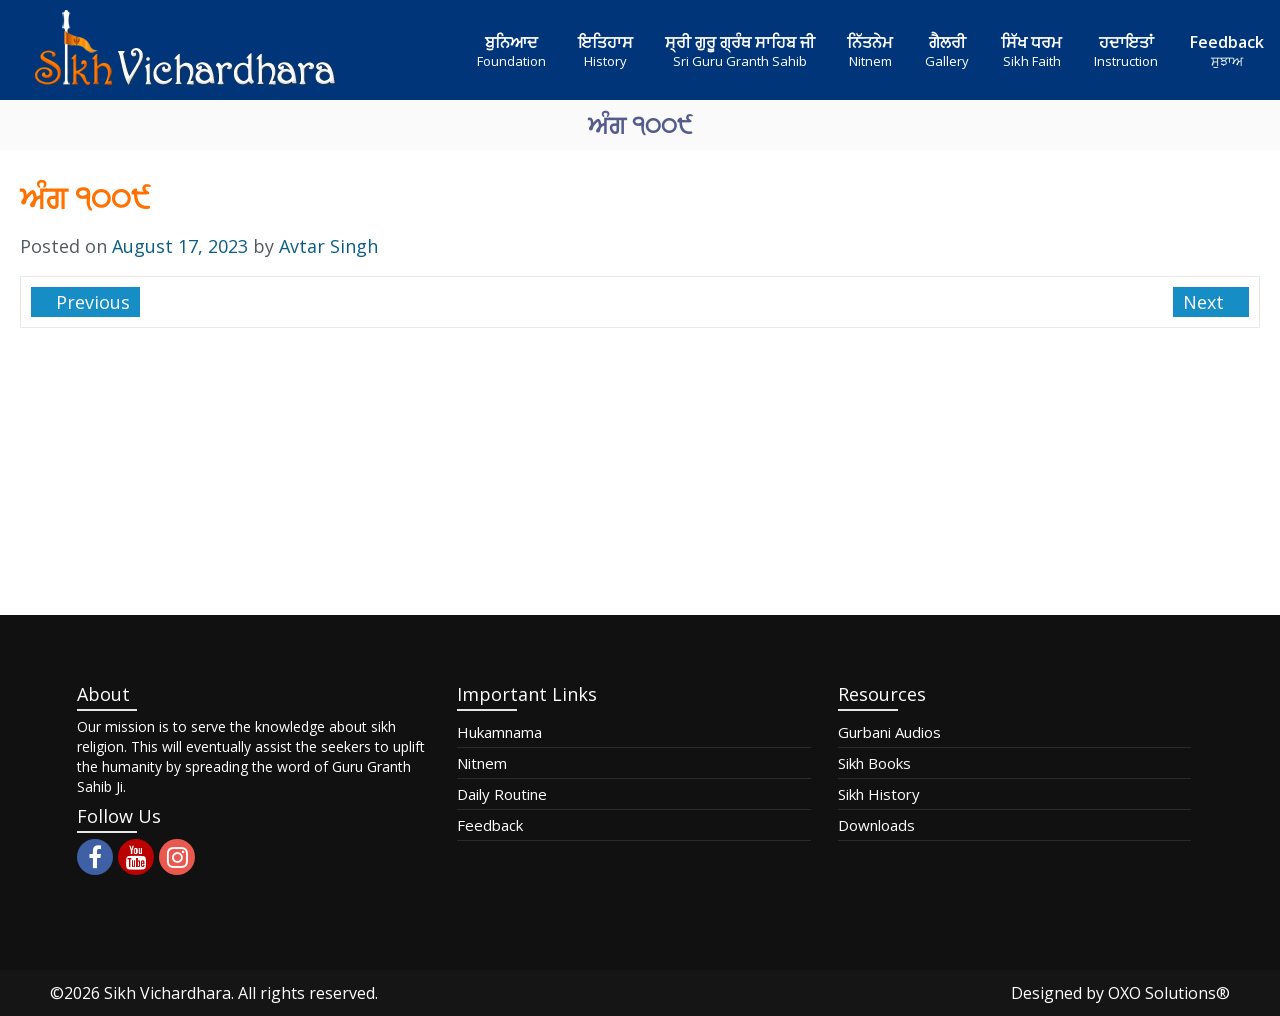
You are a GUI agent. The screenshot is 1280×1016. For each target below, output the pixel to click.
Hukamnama (499, 732)
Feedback (490, 825)
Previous (90, 302)
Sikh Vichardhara (167, 993)
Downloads (876, 825)
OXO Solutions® (1169, 993)
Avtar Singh (328, 246)
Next (1206, 302)
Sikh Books (874, 763)
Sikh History (879, 794)
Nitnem (482, 763)
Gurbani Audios (889, 732)
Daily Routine (502, 794)
